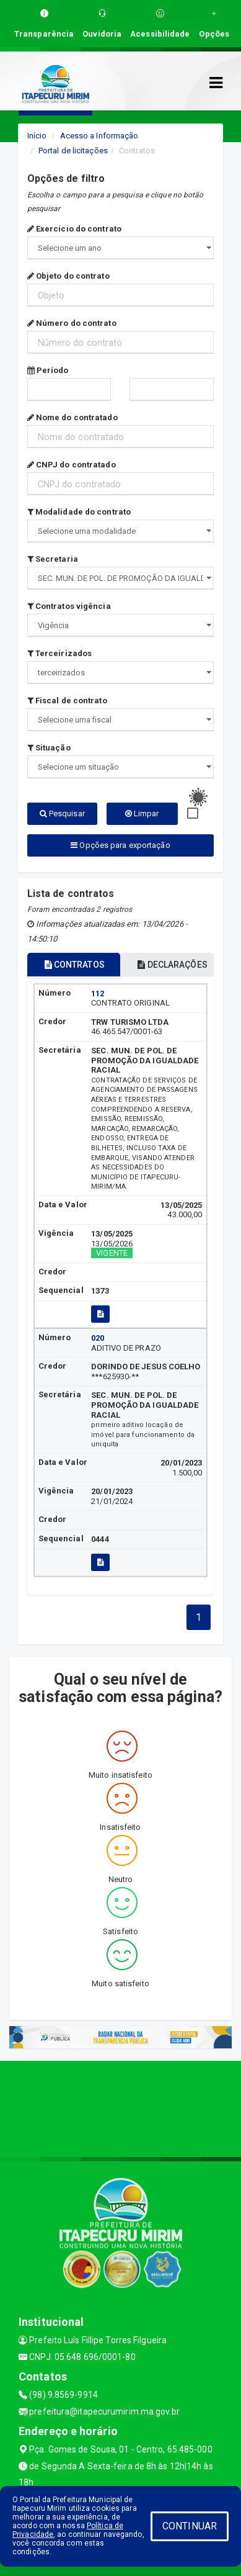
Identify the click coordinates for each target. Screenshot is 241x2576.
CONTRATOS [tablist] (75, 965)
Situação (49, 747)
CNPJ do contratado (71, 464)
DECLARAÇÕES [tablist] (172, 965)
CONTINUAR (189, 2526)
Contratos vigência (69, 606)
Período (48, 370)
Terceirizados (59, 653)
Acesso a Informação (99, 135)
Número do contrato (71, 323)
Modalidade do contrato (79, 511)
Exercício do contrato (74, 228)
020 (97, 1338)
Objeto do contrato (68, 276)
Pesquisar (62, 813)
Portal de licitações (73, 150)
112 (97, 993)
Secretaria (52, 559)
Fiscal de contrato (67, 700)
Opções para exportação (120, 845)
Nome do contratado (72, 417)
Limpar (142, 813)
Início (37, 135)
